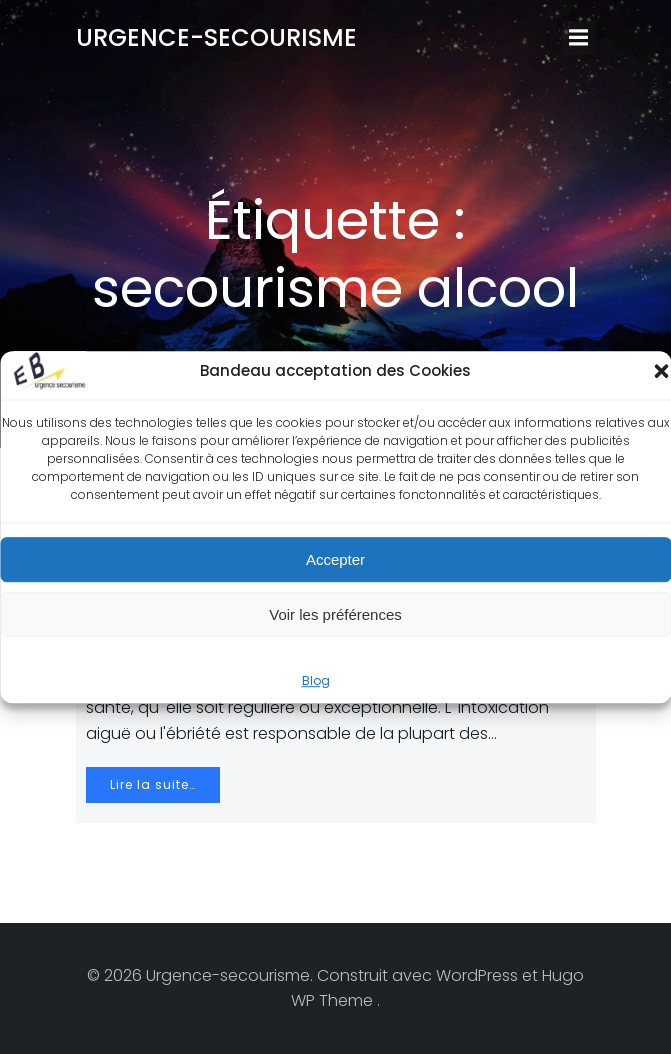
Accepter (335, 559)
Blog (316, 680)
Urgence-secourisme (216, 37)
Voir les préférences (335, 614)
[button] (661, 371)
